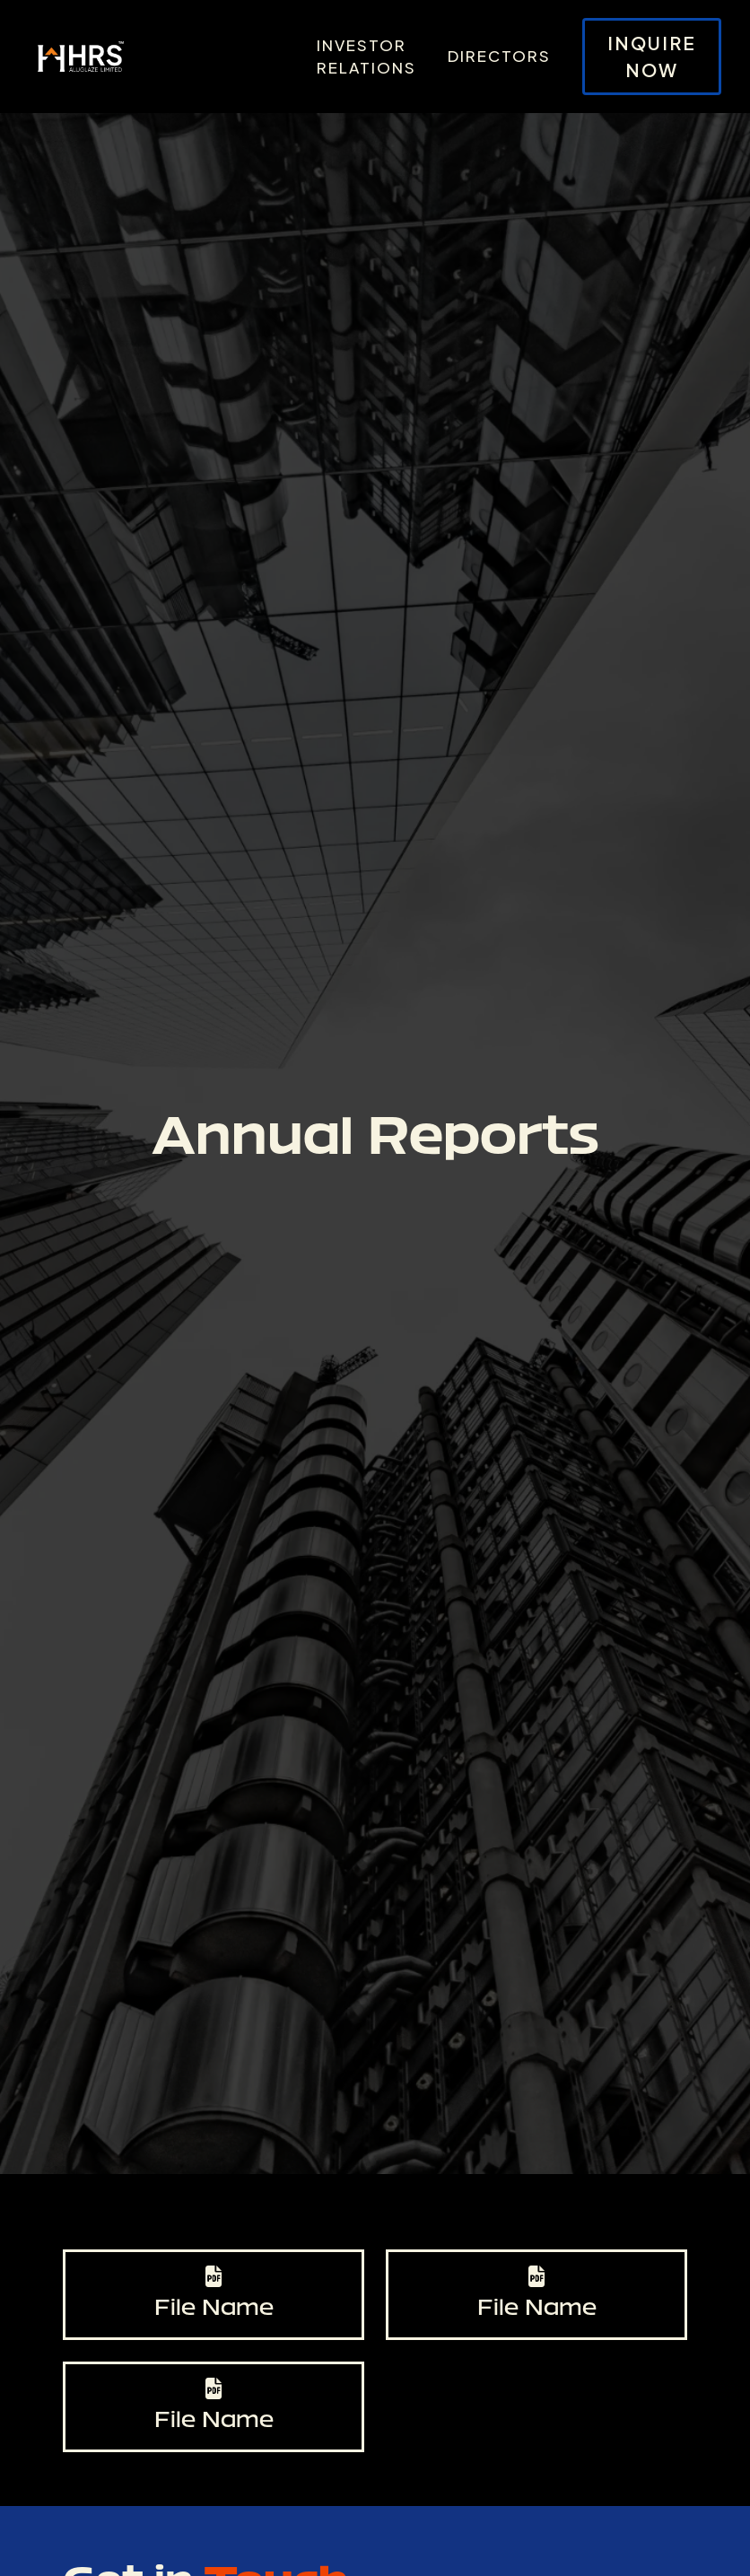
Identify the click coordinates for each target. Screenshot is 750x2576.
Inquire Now (651, 56)
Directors (499, 55)
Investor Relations (366, 56)
